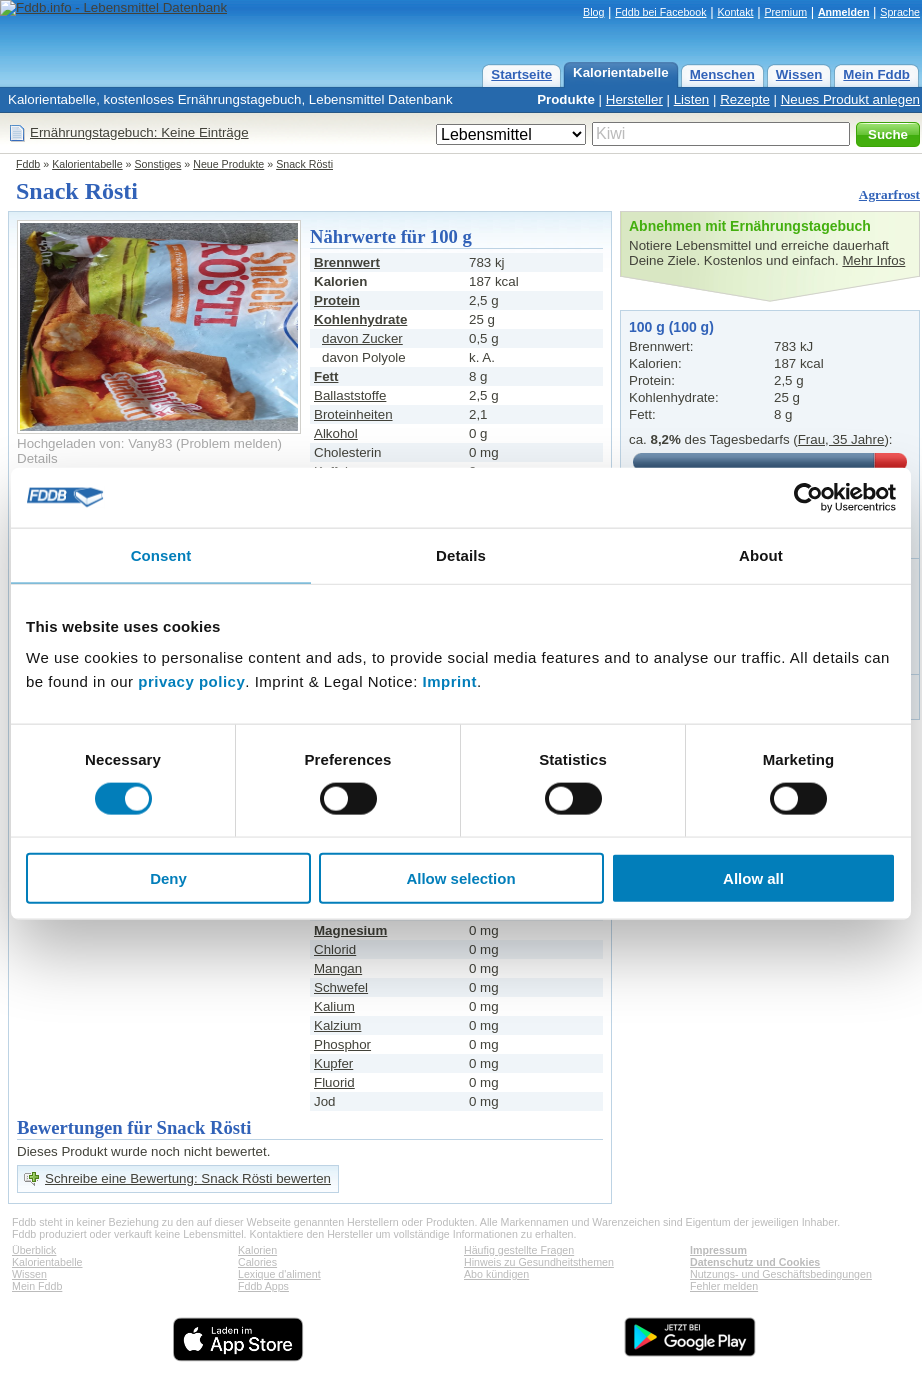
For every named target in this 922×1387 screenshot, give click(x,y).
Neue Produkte (228, 164)
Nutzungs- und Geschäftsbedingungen (781, 1274)
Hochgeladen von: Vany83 (94, 443)
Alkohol (336, 433)
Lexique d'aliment (279, 1274)
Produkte (566, 99)
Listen (692, 99)
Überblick (34, 1250)
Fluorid (334, 1082)
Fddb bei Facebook (660, 12)
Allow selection (460, 878)
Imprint (450, 681)
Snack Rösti (304, 164)
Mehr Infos (873, 260)
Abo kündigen (496, 1274)
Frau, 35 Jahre (841, 439)
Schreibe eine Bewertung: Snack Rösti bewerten (188, 1178)
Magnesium (350, 930)
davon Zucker (362, 338)
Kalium (334, 1006)
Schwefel (341, 987)
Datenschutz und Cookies (755, 1262)
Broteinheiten (353, 414)
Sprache (900, 12)
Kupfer (333, 1063)
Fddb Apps (263, 1286)
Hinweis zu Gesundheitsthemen (539, 1262)
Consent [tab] (161, 554)
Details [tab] (461, 554)
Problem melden (229, 443)
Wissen (799, 74)
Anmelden (844, 12)
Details (37, 458)
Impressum (718, 1250)
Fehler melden (724, 1286)
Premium (785, 12)
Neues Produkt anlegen (850, 99)
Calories (257, 1262)
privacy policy (191, 681)
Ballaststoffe (350, 395)
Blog (593, 12)
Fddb (28, 164)
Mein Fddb (876, 74)
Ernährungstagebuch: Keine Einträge (139, 132)
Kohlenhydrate (360, 319)
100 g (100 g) (671, 327)
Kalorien (257, 1250)
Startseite (521, 74)
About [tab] (761, 554)
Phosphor (342, 1044)
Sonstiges (158, 164)
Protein (337, 300)
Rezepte (745, 99)
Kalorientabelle (621, 72)
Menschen (722, 74)
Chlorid (335, 949)
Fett (326, 376)
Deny (168, 878)
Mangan (338, 968)
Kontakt (735, 12)
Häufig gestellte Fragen (519, 1250)
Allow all (753, 878)
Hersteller (634, 99)
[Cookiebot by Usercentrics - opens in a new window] (808, 497)
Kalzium (337, 1025)
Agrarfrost (889, 194)
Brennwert (347, 262)
